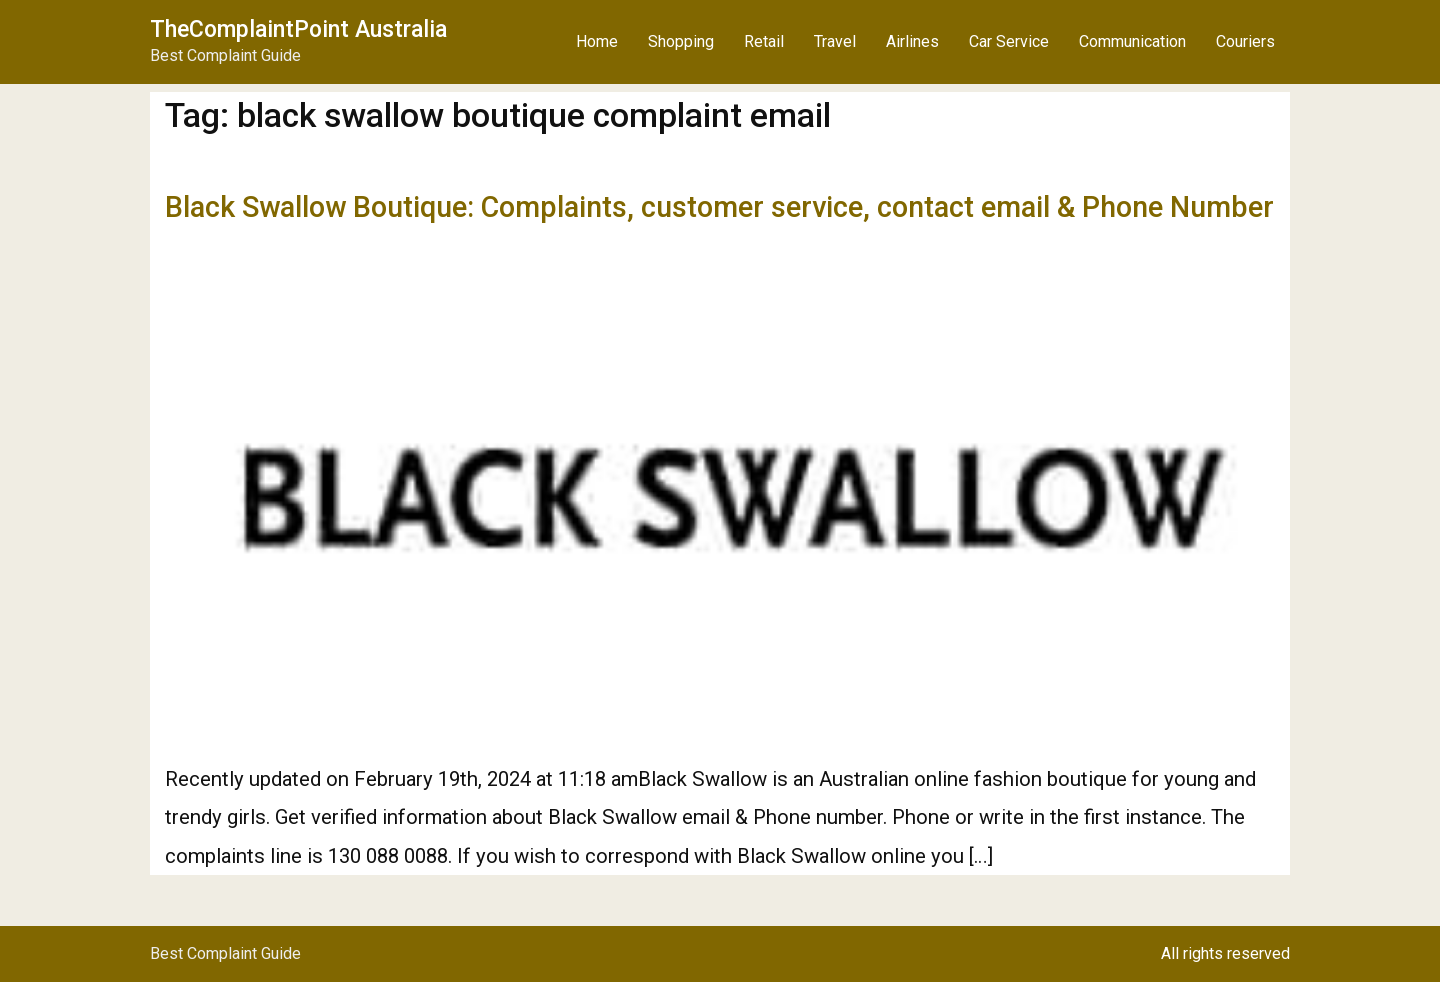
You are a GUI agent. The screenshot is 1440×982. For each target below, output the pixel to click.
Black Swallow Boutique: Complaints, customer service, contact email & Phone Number (719, 207)
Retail (764, 41)
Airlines (912, 41)
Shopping (681, 41)
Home (597, 41)
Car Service (1009, 41)
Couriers (1245, 41)
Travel (835, 41)
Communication (1132, 41)
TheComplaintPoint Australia (298, 29)
